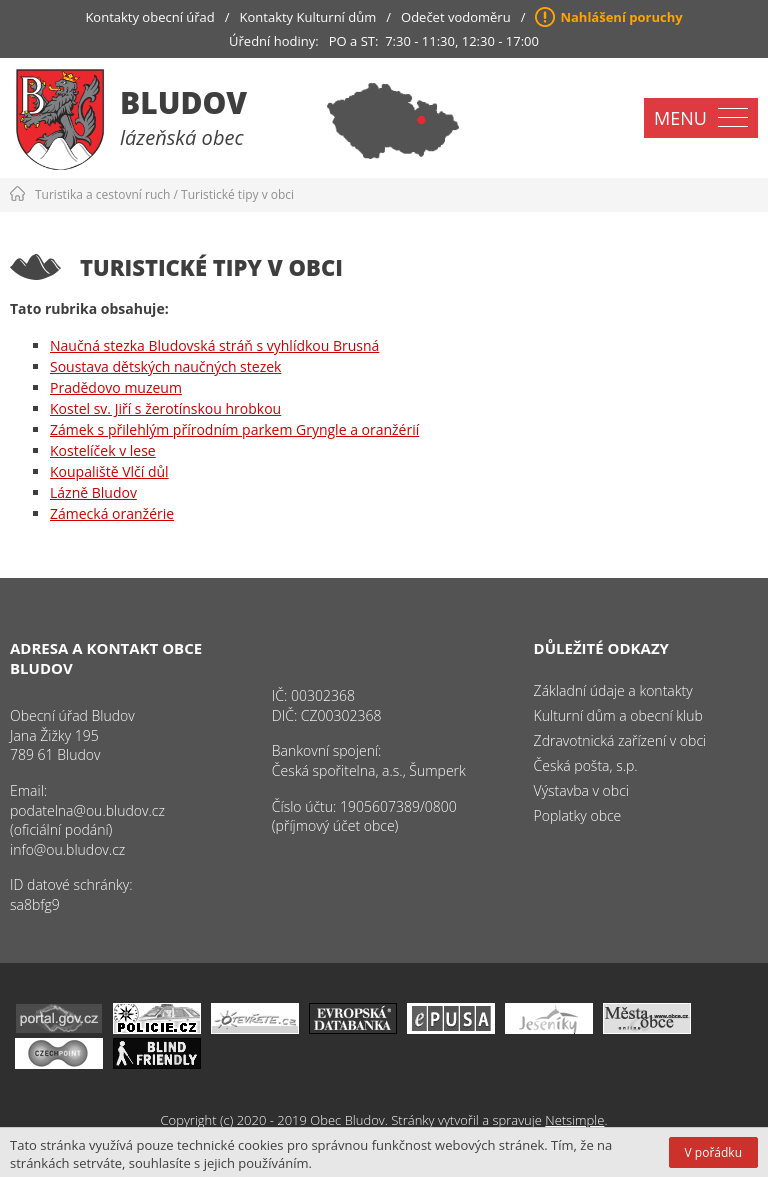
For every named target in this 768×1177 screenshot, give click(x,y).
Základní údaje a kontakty (613, 690)
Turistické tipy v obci (237, 194)
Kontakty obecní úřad (149, 17)
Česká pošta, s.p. (586, 765)
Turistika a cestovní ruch (102, 194)
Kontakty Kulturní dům (308, 17)
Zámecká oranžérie (112, 513)
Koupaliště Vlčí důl (109, 471)
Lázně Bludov (93, 492)
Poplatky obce (578, 815)
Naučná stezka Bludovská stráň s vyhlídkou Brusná (214, 345)
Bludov (183, 102)
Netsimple (574, 1120)
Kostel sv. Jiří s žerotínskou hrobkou (165, 408)
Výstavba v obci (581, 790)
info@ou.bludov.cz (67, 849)
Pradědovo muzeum (116, 387)
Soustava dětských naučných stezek (165, 366)
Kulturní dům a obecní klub (618, 715)
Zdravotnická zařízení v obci (620, 740)
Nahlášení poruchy (621, 17)
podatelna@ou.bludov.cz (87, 810)
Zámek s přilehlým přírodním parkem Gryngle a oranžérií (234, 429)
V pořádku (713, 1152)
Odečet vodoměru (456, 17)
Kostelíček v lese (103, 450)
